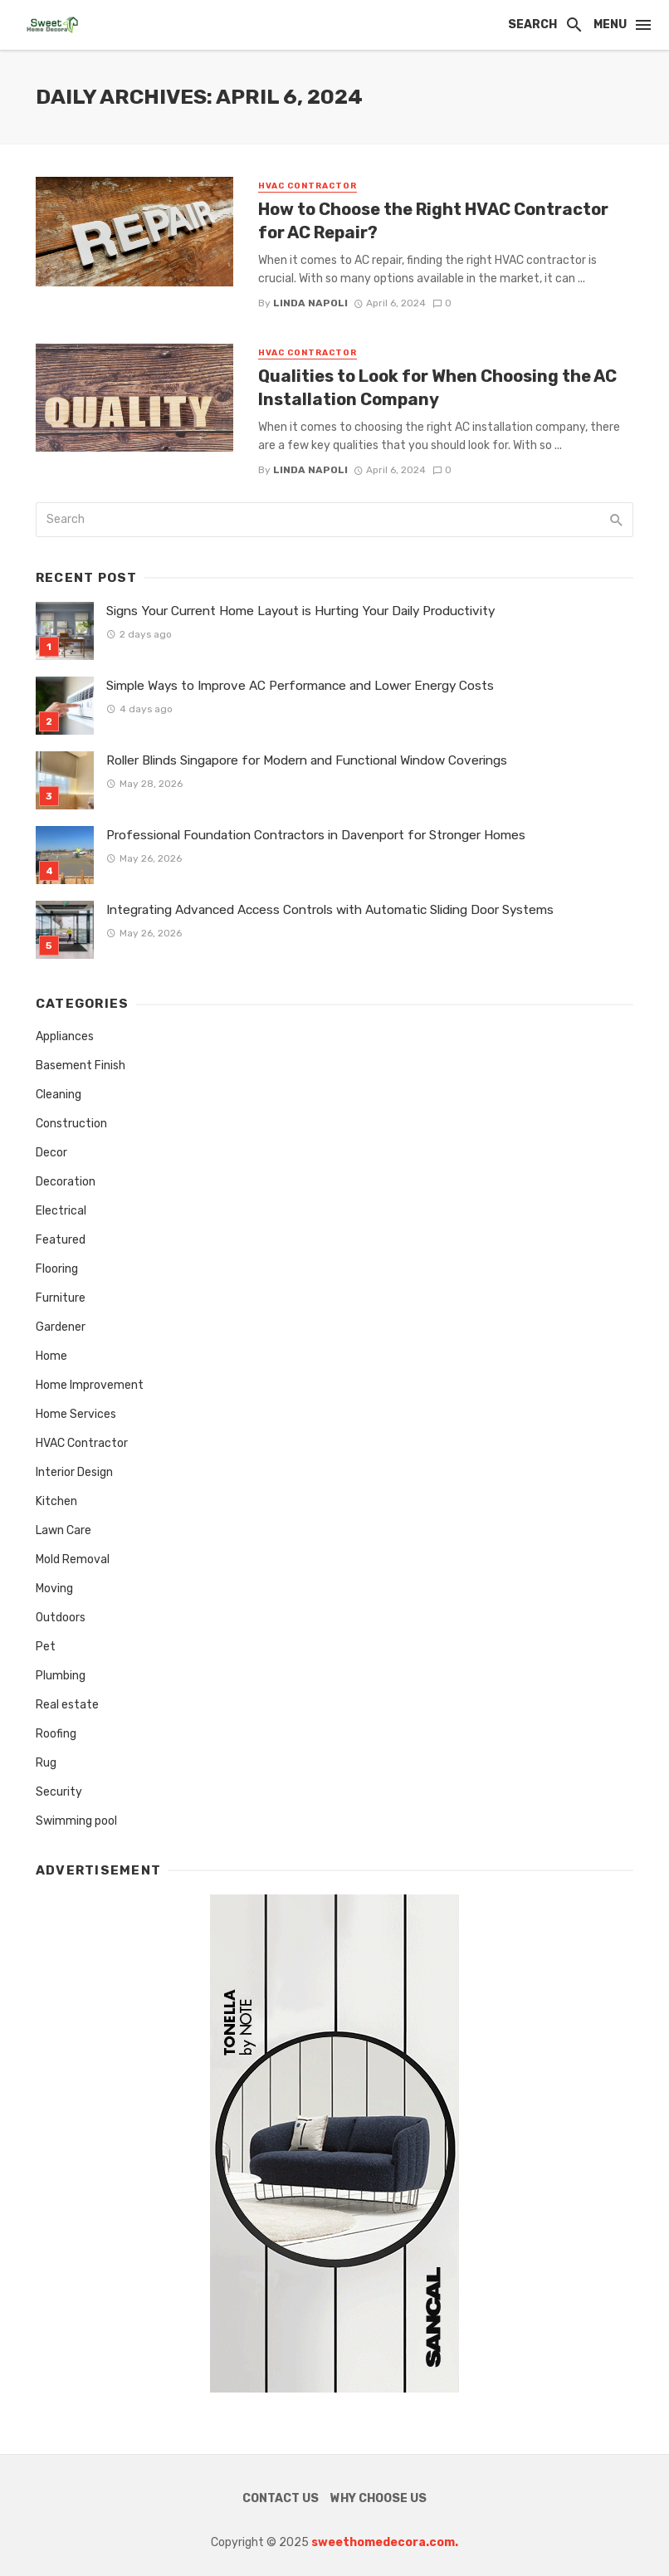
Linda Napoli (310, 303)
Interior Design (74, 1472)
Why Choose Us (378, 2498)
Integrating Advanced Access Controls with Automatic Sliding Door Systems (330, 909)
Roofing (56, 1734)
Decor (51, 1153)
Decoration (65, 1182)
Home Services (76, 1414)
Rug (46, 1763)
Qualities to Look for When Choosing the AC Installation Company (437, 387)
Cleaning (58, 1095)
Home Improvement (90, 1385)
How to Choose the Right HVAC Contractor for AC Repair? (433, 220)
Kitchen (56, 1501)
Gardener (60, 1327)
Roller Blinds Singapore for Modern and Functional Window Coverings (306, 760)
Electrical (61, 1211)
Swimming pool (76, 1821)
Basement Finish (80, 1065)
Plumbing (60, 1676)
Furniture (60, 1298)
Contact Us (280, 2498)
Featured (60, 1240)
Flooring (57, 1269)
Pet (46, 1647)
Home (51, 1356)
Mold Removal (73, 1559)
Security (59, 1792)
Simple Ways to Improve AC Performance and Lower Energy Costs (300, 685)
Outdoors (60, 1618)
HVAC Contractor (307, 186)
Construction (71, 1124)
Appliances (65, 1036)
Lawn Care (63, 1530)
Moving (54, 1588)
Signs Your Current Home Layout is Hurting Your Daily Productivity (300, 611)
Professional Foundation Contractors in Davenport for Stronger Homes (315, 835)
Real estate (67, 1705)
